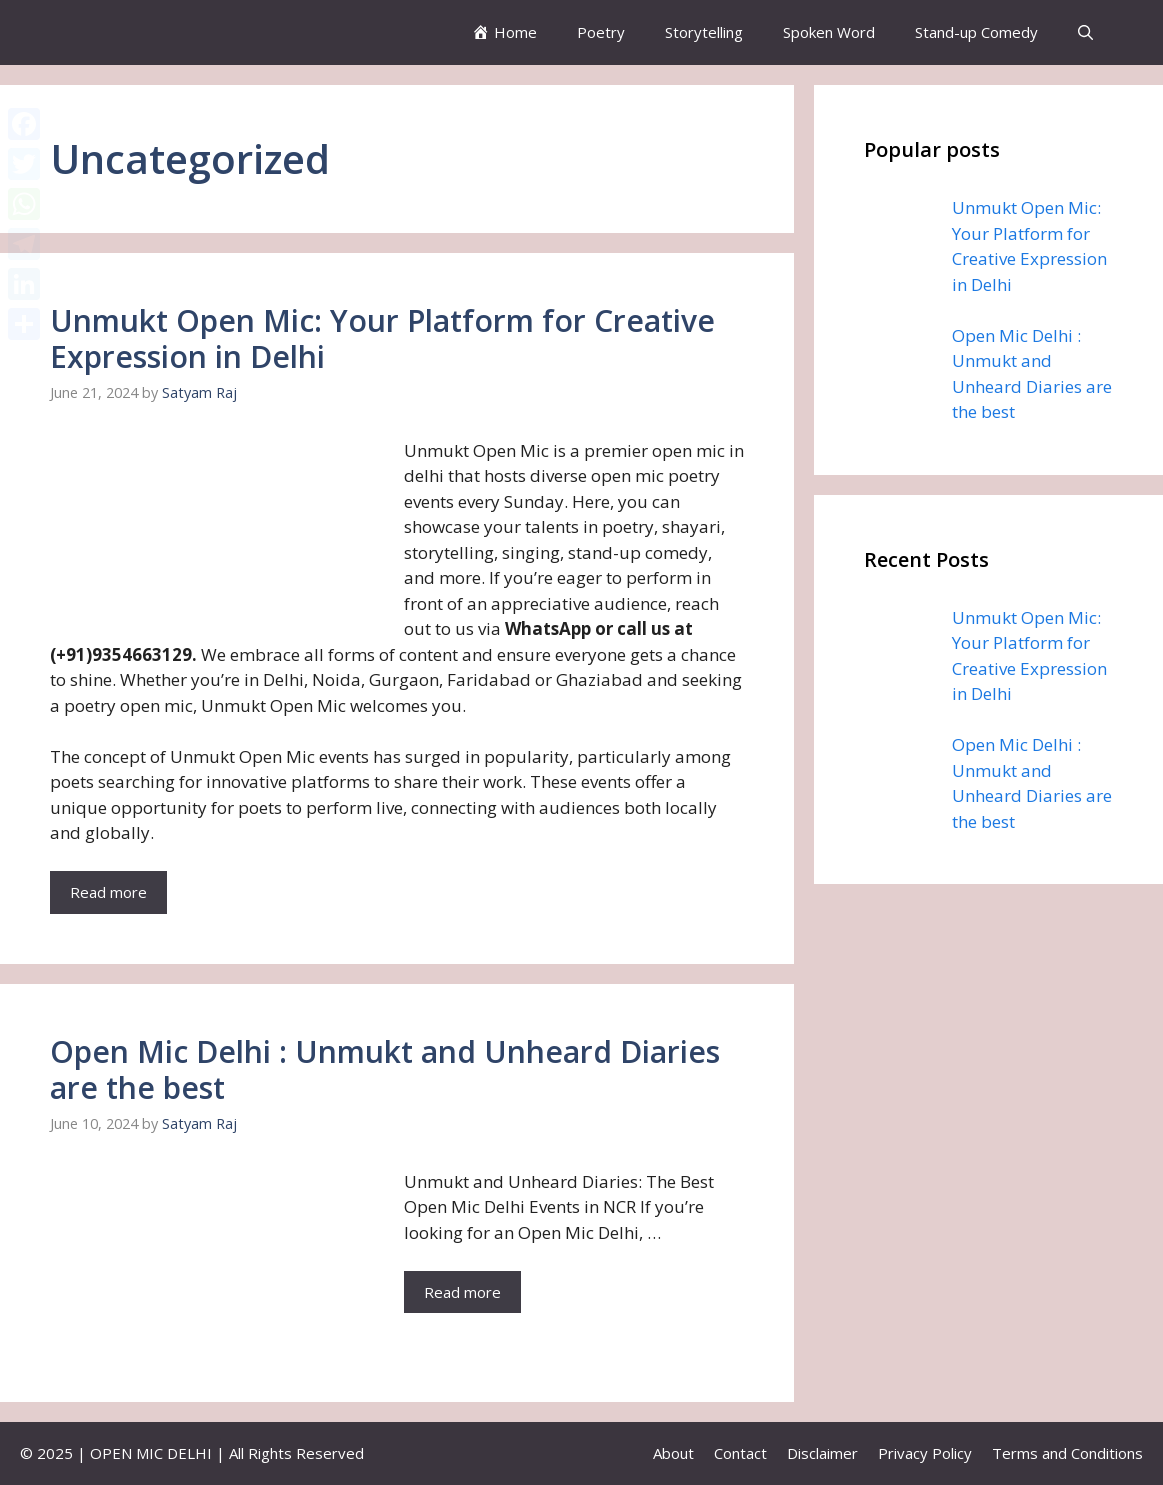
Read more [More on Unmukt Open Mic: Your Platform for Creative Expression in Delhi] (108, 892)
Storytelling (704, 32)
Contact (740, 1453)
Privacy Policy (925, 1453)
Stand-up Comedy (976, 32)
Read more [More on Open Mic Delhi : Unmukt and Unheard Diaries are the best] (462, 1292)
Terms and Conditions (1067, 1453)
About (673, 1453)
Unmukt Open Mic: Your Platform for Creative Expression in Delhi (382, 338)
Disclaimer (822, 1453)
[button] (1085, 32)
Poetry (601, 32)
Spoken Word (829, 32)
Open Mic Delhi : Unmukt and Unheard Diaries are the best (385, 1069)
